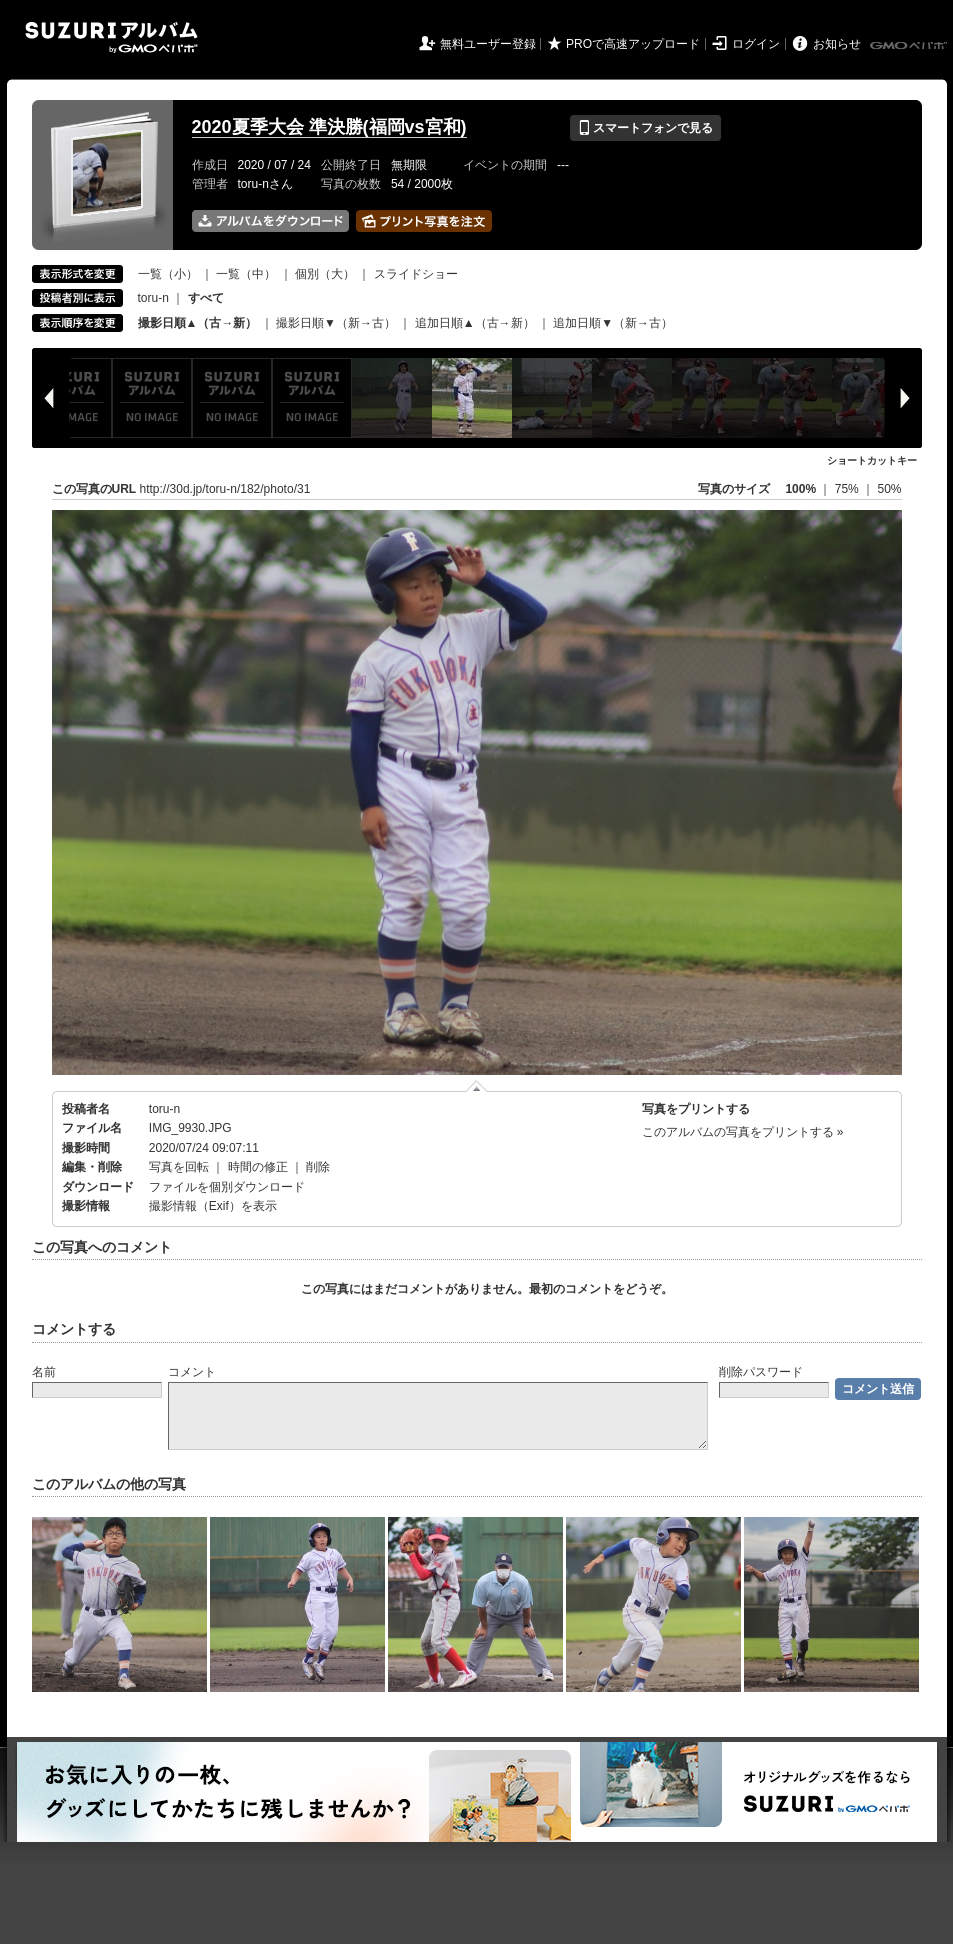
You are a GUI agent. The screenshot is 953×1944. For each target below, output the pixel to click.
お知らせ (837, 44)
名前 (44, 1372)
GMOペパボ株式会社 (910, 46)
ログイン (756, 44)
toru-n (153, 298)
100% (800, 489)
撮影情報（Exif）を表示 (213, 1206)
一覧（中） (246, 274)
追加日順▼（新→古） (613, 323)
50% (889, 489)
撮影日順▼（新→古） (336, 323)
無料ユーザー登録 (488, 44)
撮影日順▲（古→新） (198, 323)
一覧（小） (168, 274)
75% (848, 489)
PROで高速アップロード (633, 44)
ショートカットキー (872, 460)
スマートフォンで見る (645, 128)
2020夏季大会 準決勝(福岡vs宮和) (329, 127)
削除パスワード (761, 1372)
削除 (318, 1167)
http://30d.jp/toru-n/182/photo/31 (225, 489)
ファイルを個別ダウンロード (227, 1187)
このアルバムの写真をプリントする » (743, 1132)
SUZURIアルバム (111, 37)
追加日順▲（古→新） (475, 323)
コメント (192, 1372)
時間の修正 (258, 1167)
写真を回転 (179, 1167)
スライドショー (416, 274)
